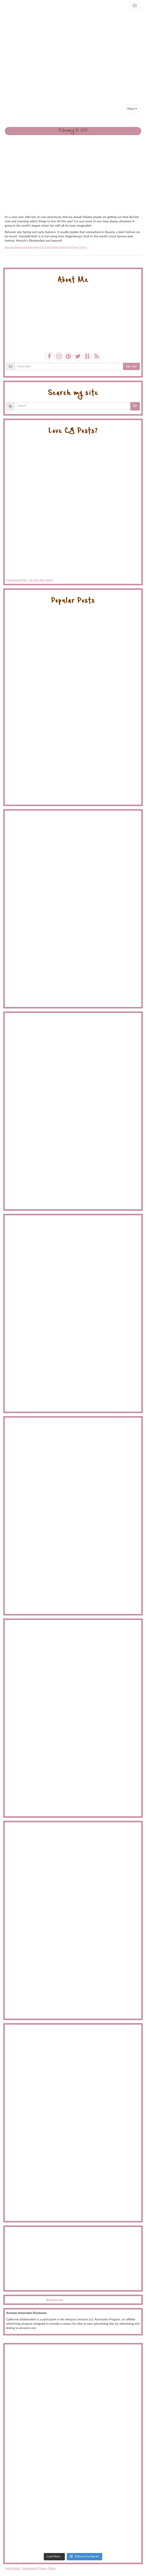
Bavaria (9, 247)
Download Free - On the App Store (73, 511)
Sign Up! (131, 366)
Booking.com (54, 2299)
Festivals (18, 247)
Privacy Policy (47, 2568)
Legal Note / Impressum (21, 2568)
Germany (29, 247)
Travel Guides (51, 247)
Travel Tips (66, 247)
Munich (39, 247)
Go (135, 405)
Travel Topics (79, 247)
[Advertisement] (73, 2258)
